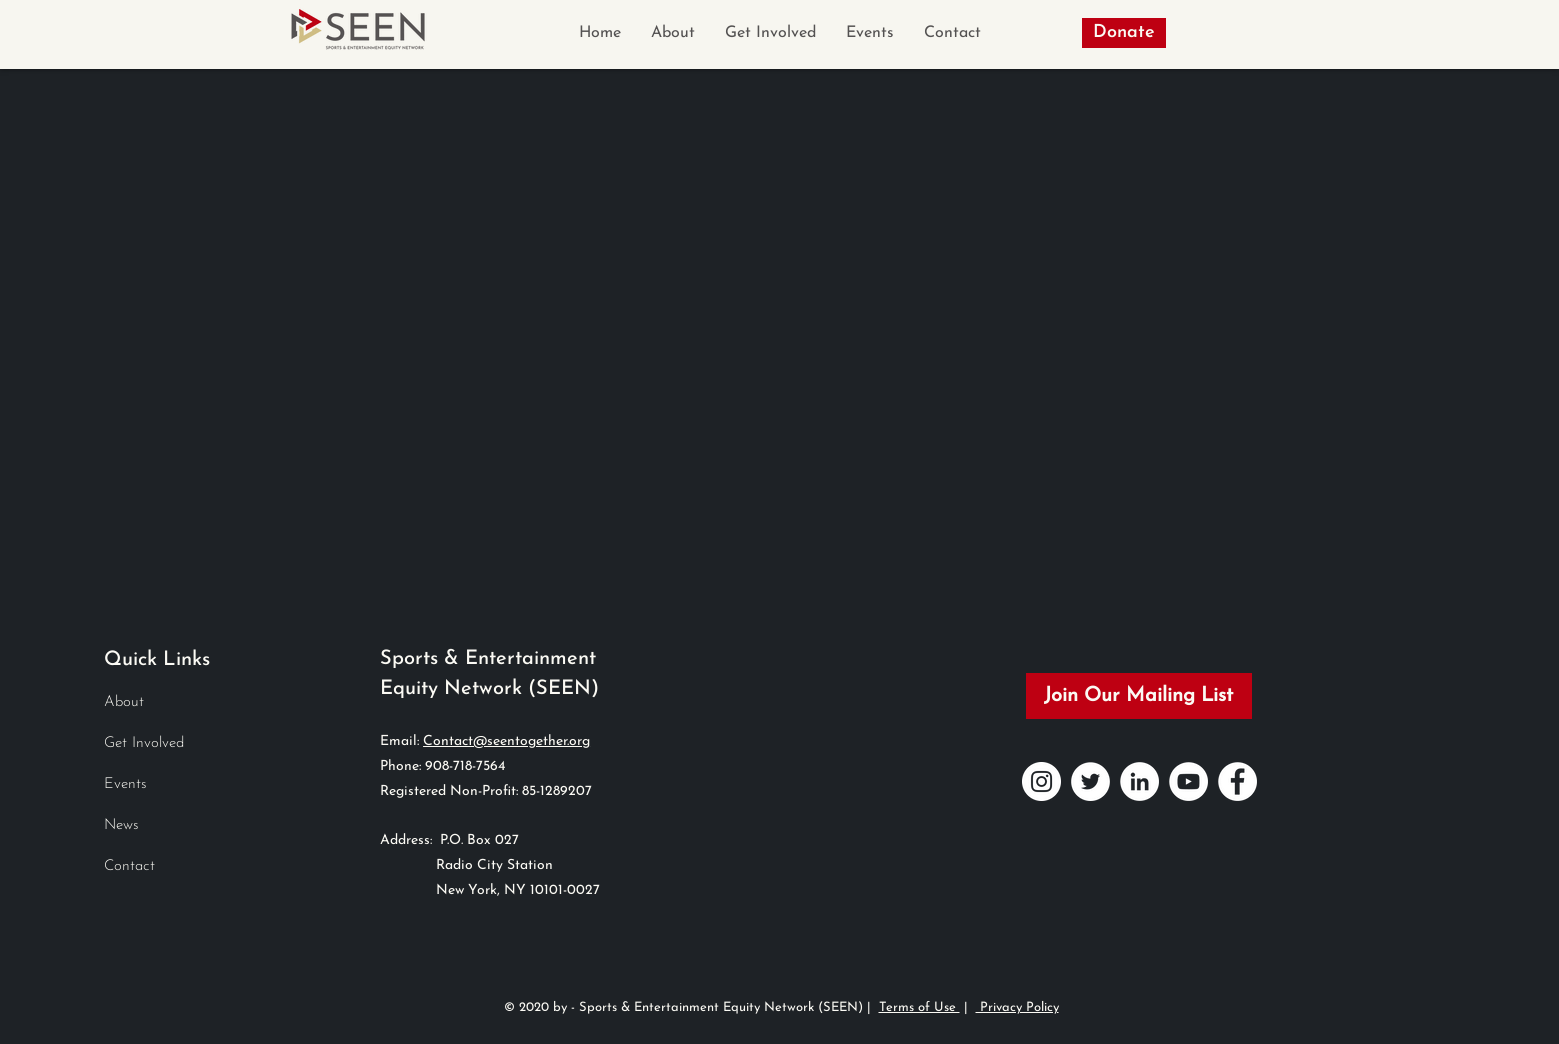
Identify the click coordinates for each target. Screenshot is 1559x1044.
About (124, 702)
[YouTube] (1188, 781)
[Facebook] (1237, 781)
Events (125, 784)
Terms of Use (919, 1007)
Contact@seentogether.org (506, 741)
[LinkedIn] (1139, 781)
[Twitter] (1090, 781)
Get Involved (144, 743)
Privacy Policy (1017, 1007)
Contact (129, 866)
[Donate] (1124, 33)
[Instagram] (1041, 781)
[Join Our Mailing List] (1139, 696)
